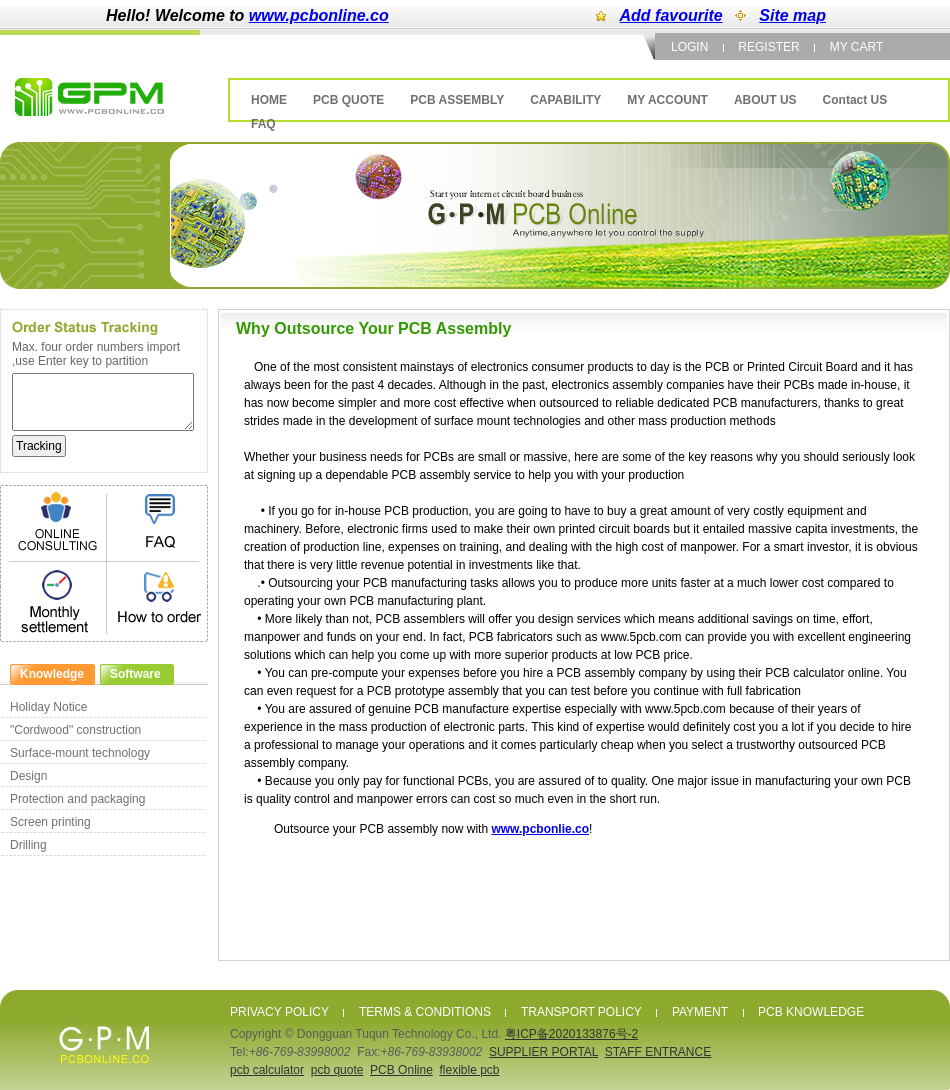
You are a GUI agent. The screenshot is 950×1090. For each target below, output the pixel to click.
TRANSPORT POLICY (581, 1012)
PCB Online (401, 1070)
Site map (792, 15)
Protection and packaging (77, 799)
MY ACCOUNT (667, 100)
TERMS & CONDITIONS (425, 1012)
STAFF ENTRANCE (658, 1052)
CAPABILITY (565, 100)
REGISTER (768, 47)
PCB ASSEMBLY (457, 100)
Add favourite (671, 15)
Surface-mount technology (80, 753)
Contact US (855, 100)
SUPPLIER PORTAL (543, 1052)
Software (135, 674)
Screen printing (50, 822)
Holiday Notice (48, 707)
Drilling (28, 845)
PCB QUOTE (348, 100)
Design (28, 776)
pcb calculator (267, 1070)
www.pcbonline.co (319, 15)
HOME (269, 100)
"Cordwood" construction (75, 730)
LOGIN (689, 47)
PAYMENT (700, 1012)
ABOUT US (765, 100)
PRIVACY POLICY (279, 1012)
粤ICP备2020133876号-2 (571, 1034)
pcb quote (337, 1070)
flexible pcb (469, 1070)
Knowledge (52, 674)
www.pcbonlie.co (540, 829)
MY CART (857, 47)
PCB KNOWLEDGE (811, 1012)
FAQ (263, 124)
